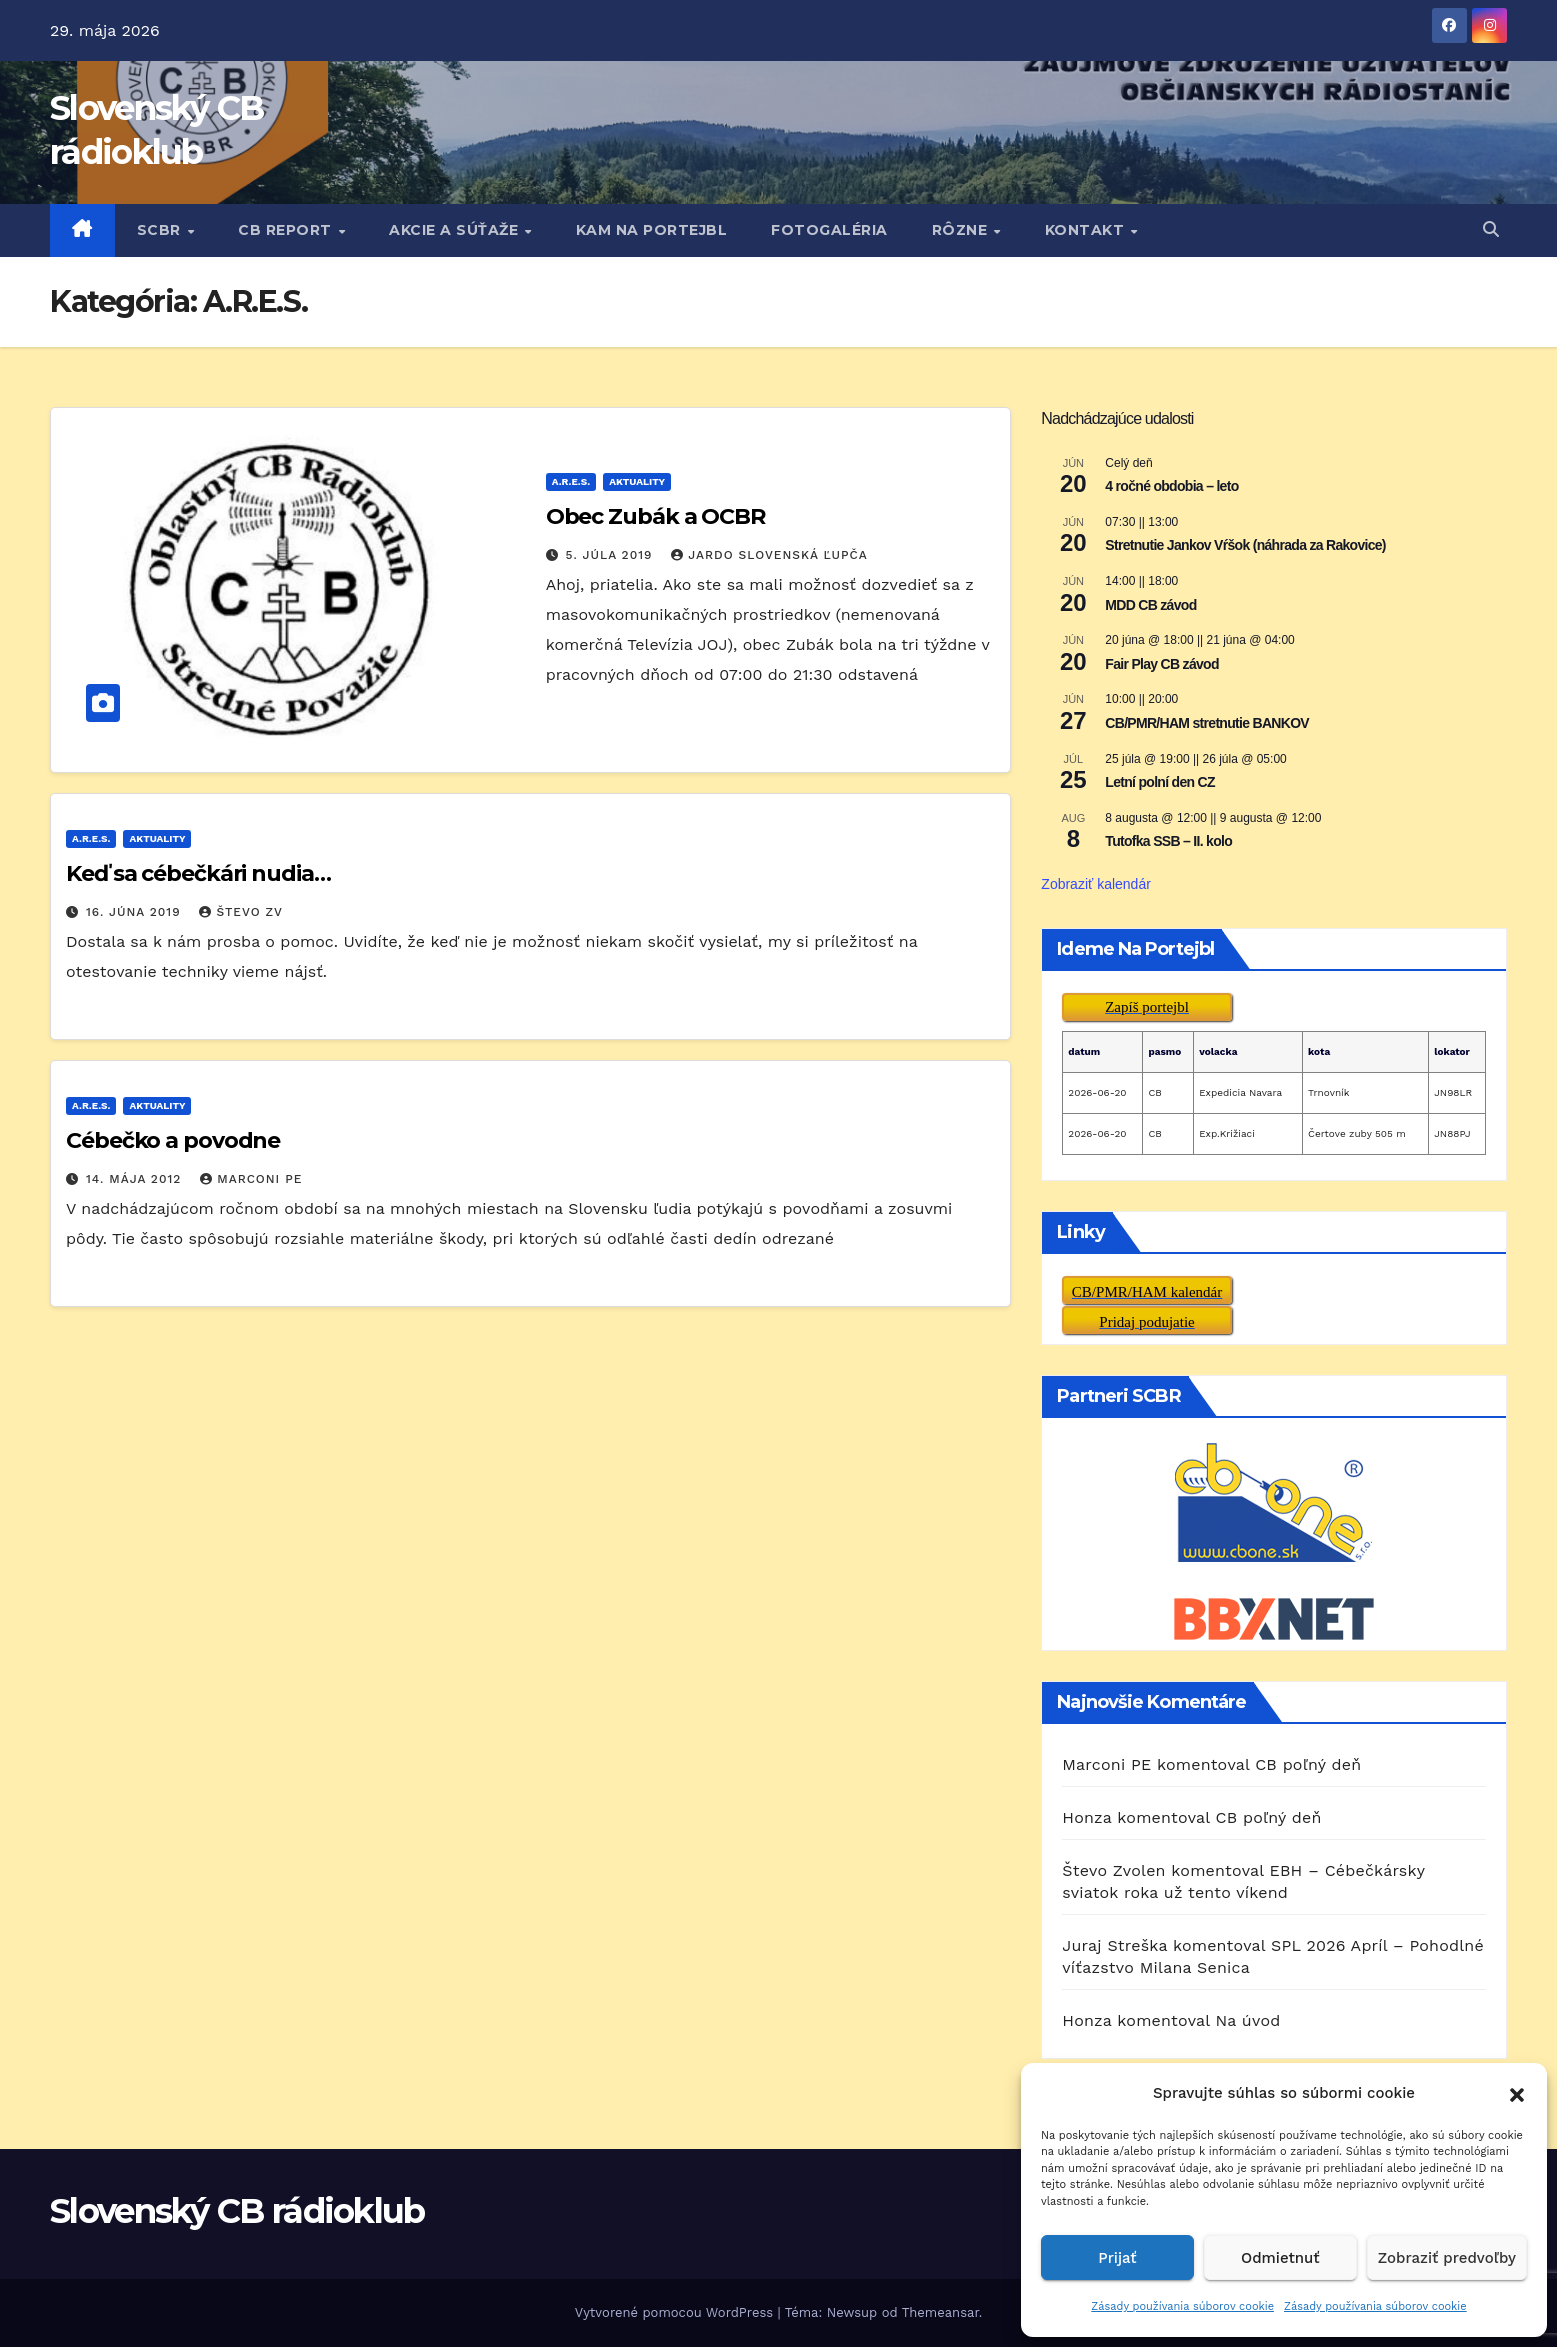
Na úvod (1247, 2020)
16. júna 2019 (136, 912)
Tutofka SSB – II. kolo (1168, 841)
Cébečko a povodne (173, 1140)
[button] (1517, 2093)
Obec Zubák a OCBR (655, 516)
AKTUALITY (637, 481)
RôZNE (962, 230)
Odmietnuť (1280, 2258)
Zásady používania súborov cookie (1182, 2306)
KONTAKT (1087, 230)
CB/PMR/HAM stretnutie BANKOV (1207, 723)
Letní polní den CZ (1160, 782)
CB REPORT (287, 230)
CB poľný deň (1308, 1764)
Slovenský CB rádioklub (237, 2211)
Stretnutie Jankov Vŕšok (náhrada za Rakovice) (1245, 545)
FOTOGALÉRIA (829, 230)
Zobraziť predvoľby (1447, 2258)
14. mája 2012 (136, 1179)
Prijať (1117, 2258)
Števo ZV (241, 912)
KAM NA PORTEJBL (652, 230)
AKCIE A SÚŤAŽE (456, 230)
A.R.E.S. (571, 481)
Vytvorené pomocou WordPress (676, 2312)
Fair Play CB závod (1161, 664)
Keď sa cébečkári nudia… (198, 873)
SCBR (161, 230)
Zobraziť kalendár (1096, 884)
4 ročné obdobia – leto (1171, 486)
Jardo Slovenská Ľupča (769, 555)
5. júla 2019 (612, 555)
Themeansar (940, 2312)
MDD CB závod (1150, 605)
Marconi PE (251, 1179)
